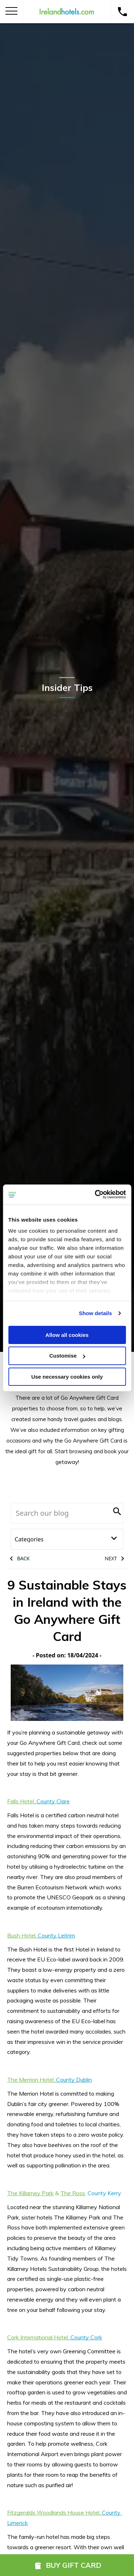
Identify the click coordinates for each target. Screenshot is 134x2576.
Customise (67, 1356)
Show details (95, 1313)
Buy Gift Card (67, 2565)
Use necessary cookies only (67, 1377)
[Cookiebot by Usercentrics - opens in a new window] (95, 1194)
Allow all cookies (67, 1335)
